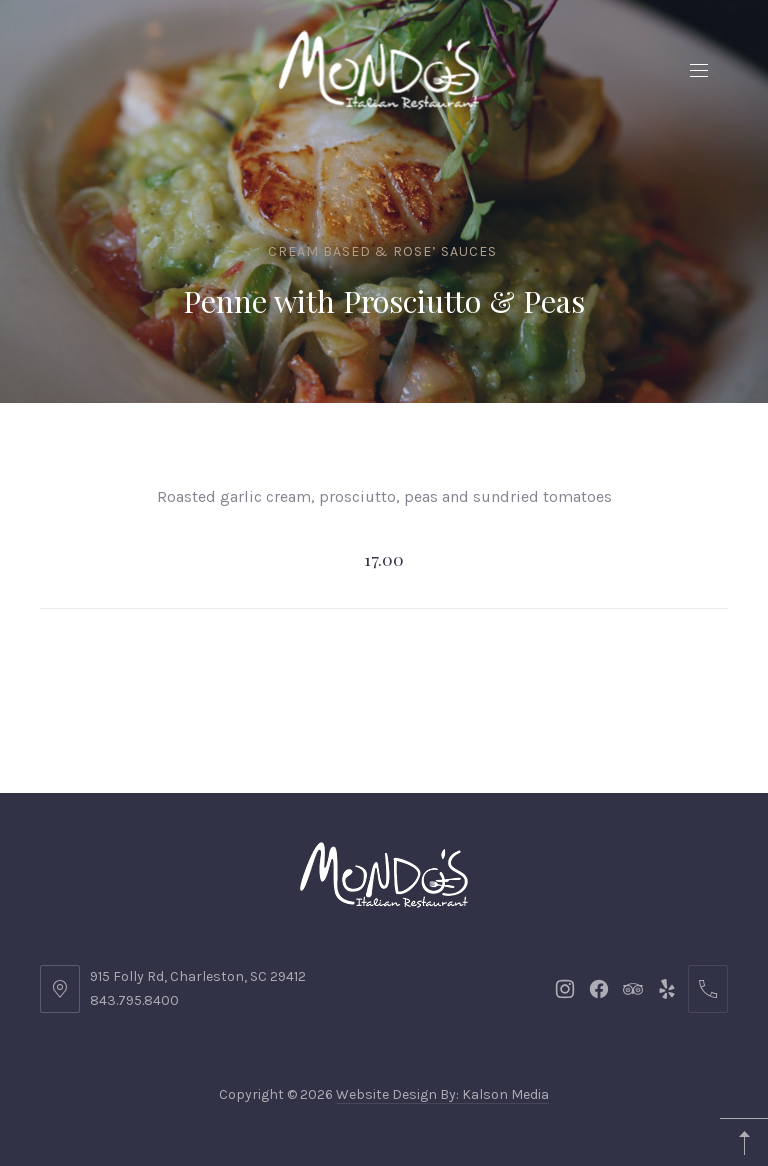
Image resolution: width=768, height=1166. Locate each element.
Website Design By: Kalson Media (442, 1094)
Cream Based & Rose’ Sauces (382, 251)
